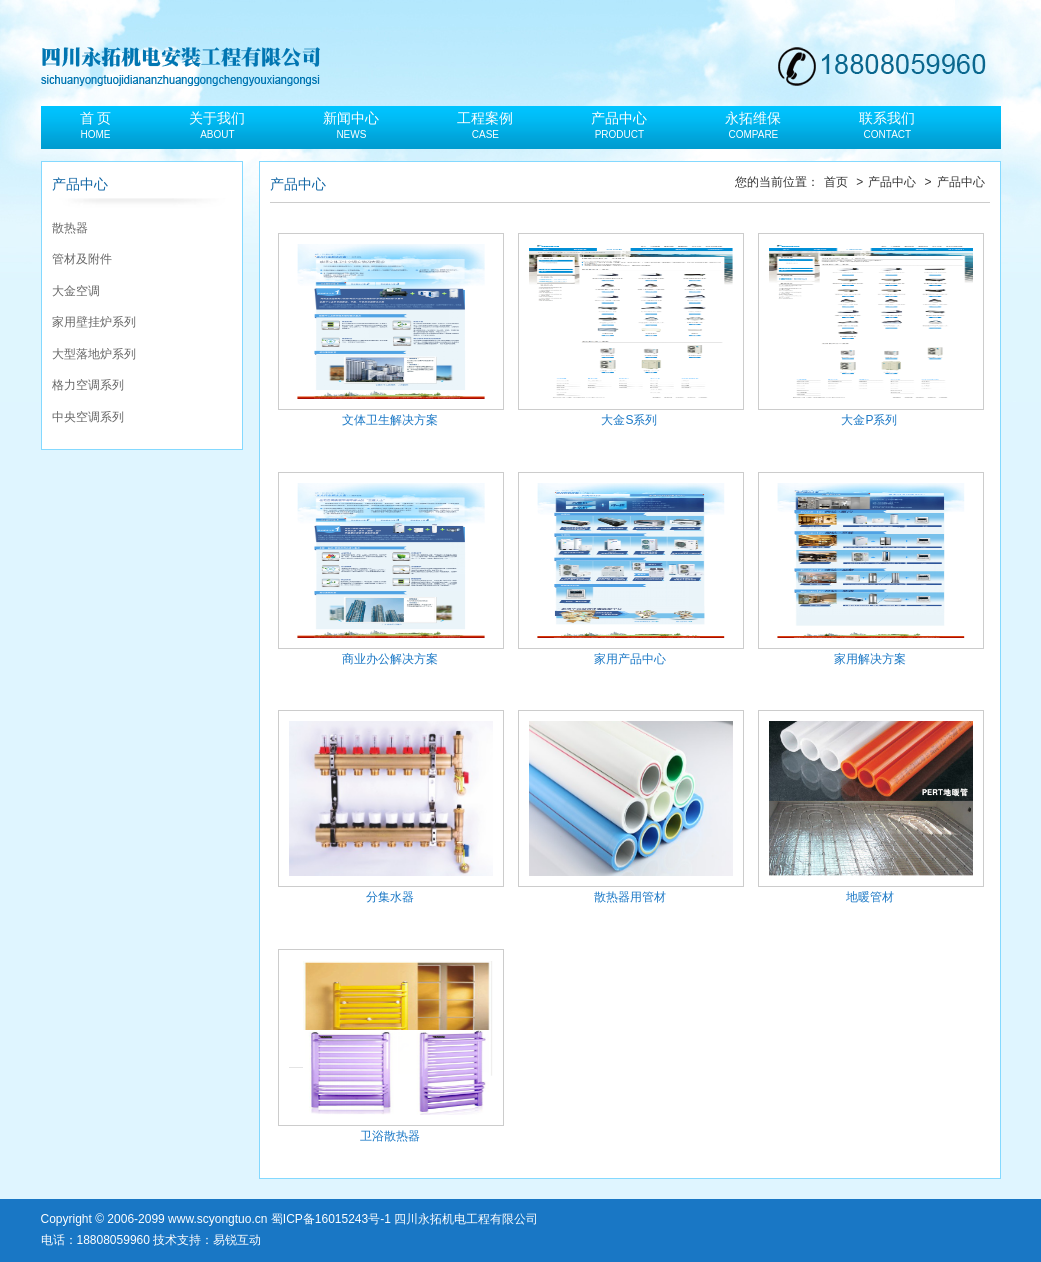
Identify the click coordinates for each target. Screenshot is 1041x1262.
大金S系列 (630, 330)
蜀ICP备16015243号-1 (331, 1219)
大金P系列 (870, 330)
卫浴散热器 (390, 1046)
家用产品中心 (630, 569)
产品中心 (893, 182)
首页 (837, 182)
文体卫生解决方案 (390, 330)
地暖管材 (870, 807)
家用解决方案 (870, 569)
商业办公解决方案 (390, 569)
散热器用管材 (630, 807)
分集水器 (390, 807)
